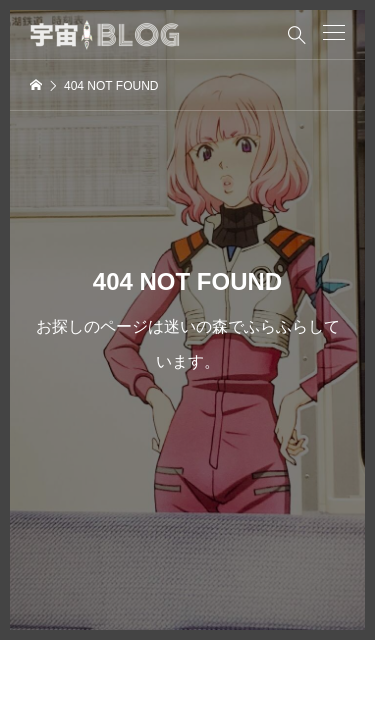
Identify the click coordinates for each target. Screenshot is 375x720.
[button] (334, 32)
